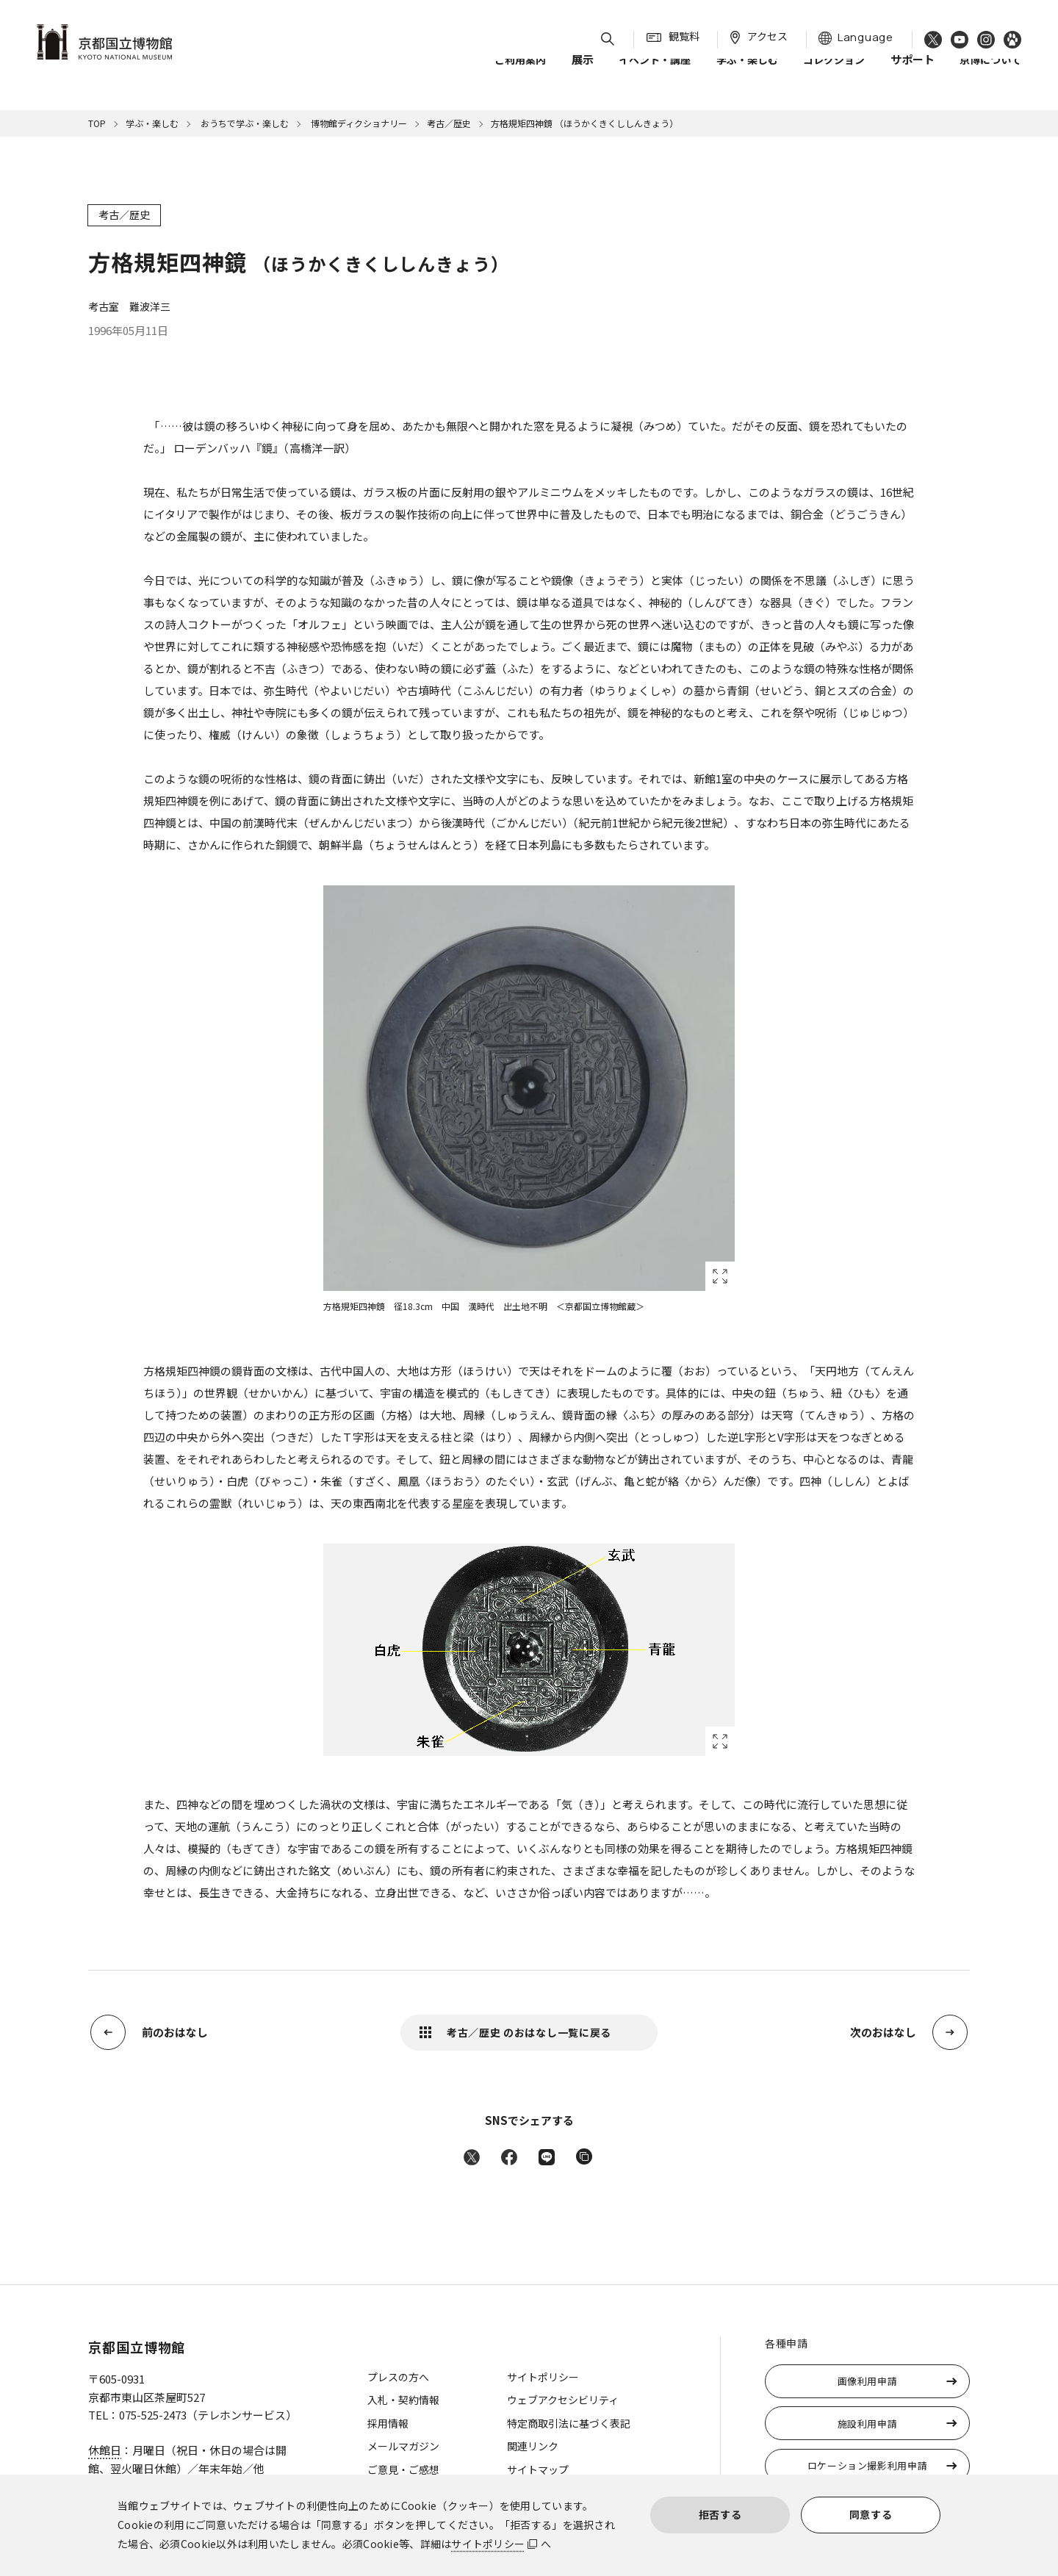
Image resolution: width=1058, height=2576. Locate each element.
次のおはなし (883, 2032)
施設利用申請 (868, 2424)
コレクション (834, 72)
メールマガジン (403, 2446)
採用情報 (388, 2423)
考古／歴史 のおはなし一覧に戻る (529, 2032)
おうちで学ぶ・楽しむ (243, 123)
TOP (97, 123)
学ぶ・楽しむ (747, 72)
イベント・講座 (655, 72)
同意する (871, 2514)
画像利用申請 (868, 2381)
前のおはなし (175, 2032)
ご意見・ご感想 (403, 2469)
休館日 (104, 2450)
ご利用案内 (520, 72)
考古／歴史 (449, 123)
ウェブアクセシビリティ (563, 2399)
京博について (990, 72)
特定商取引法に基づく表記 (568, 2423)
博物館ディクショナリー (358, 123)
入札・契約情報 (403, 2399)
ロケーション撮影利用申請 (867, 2465)
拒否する (720, 2514)
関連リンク (532, 2446)
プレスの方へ (398, 2377)
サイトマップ (538, 2469)
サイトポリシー (488, 2543)
